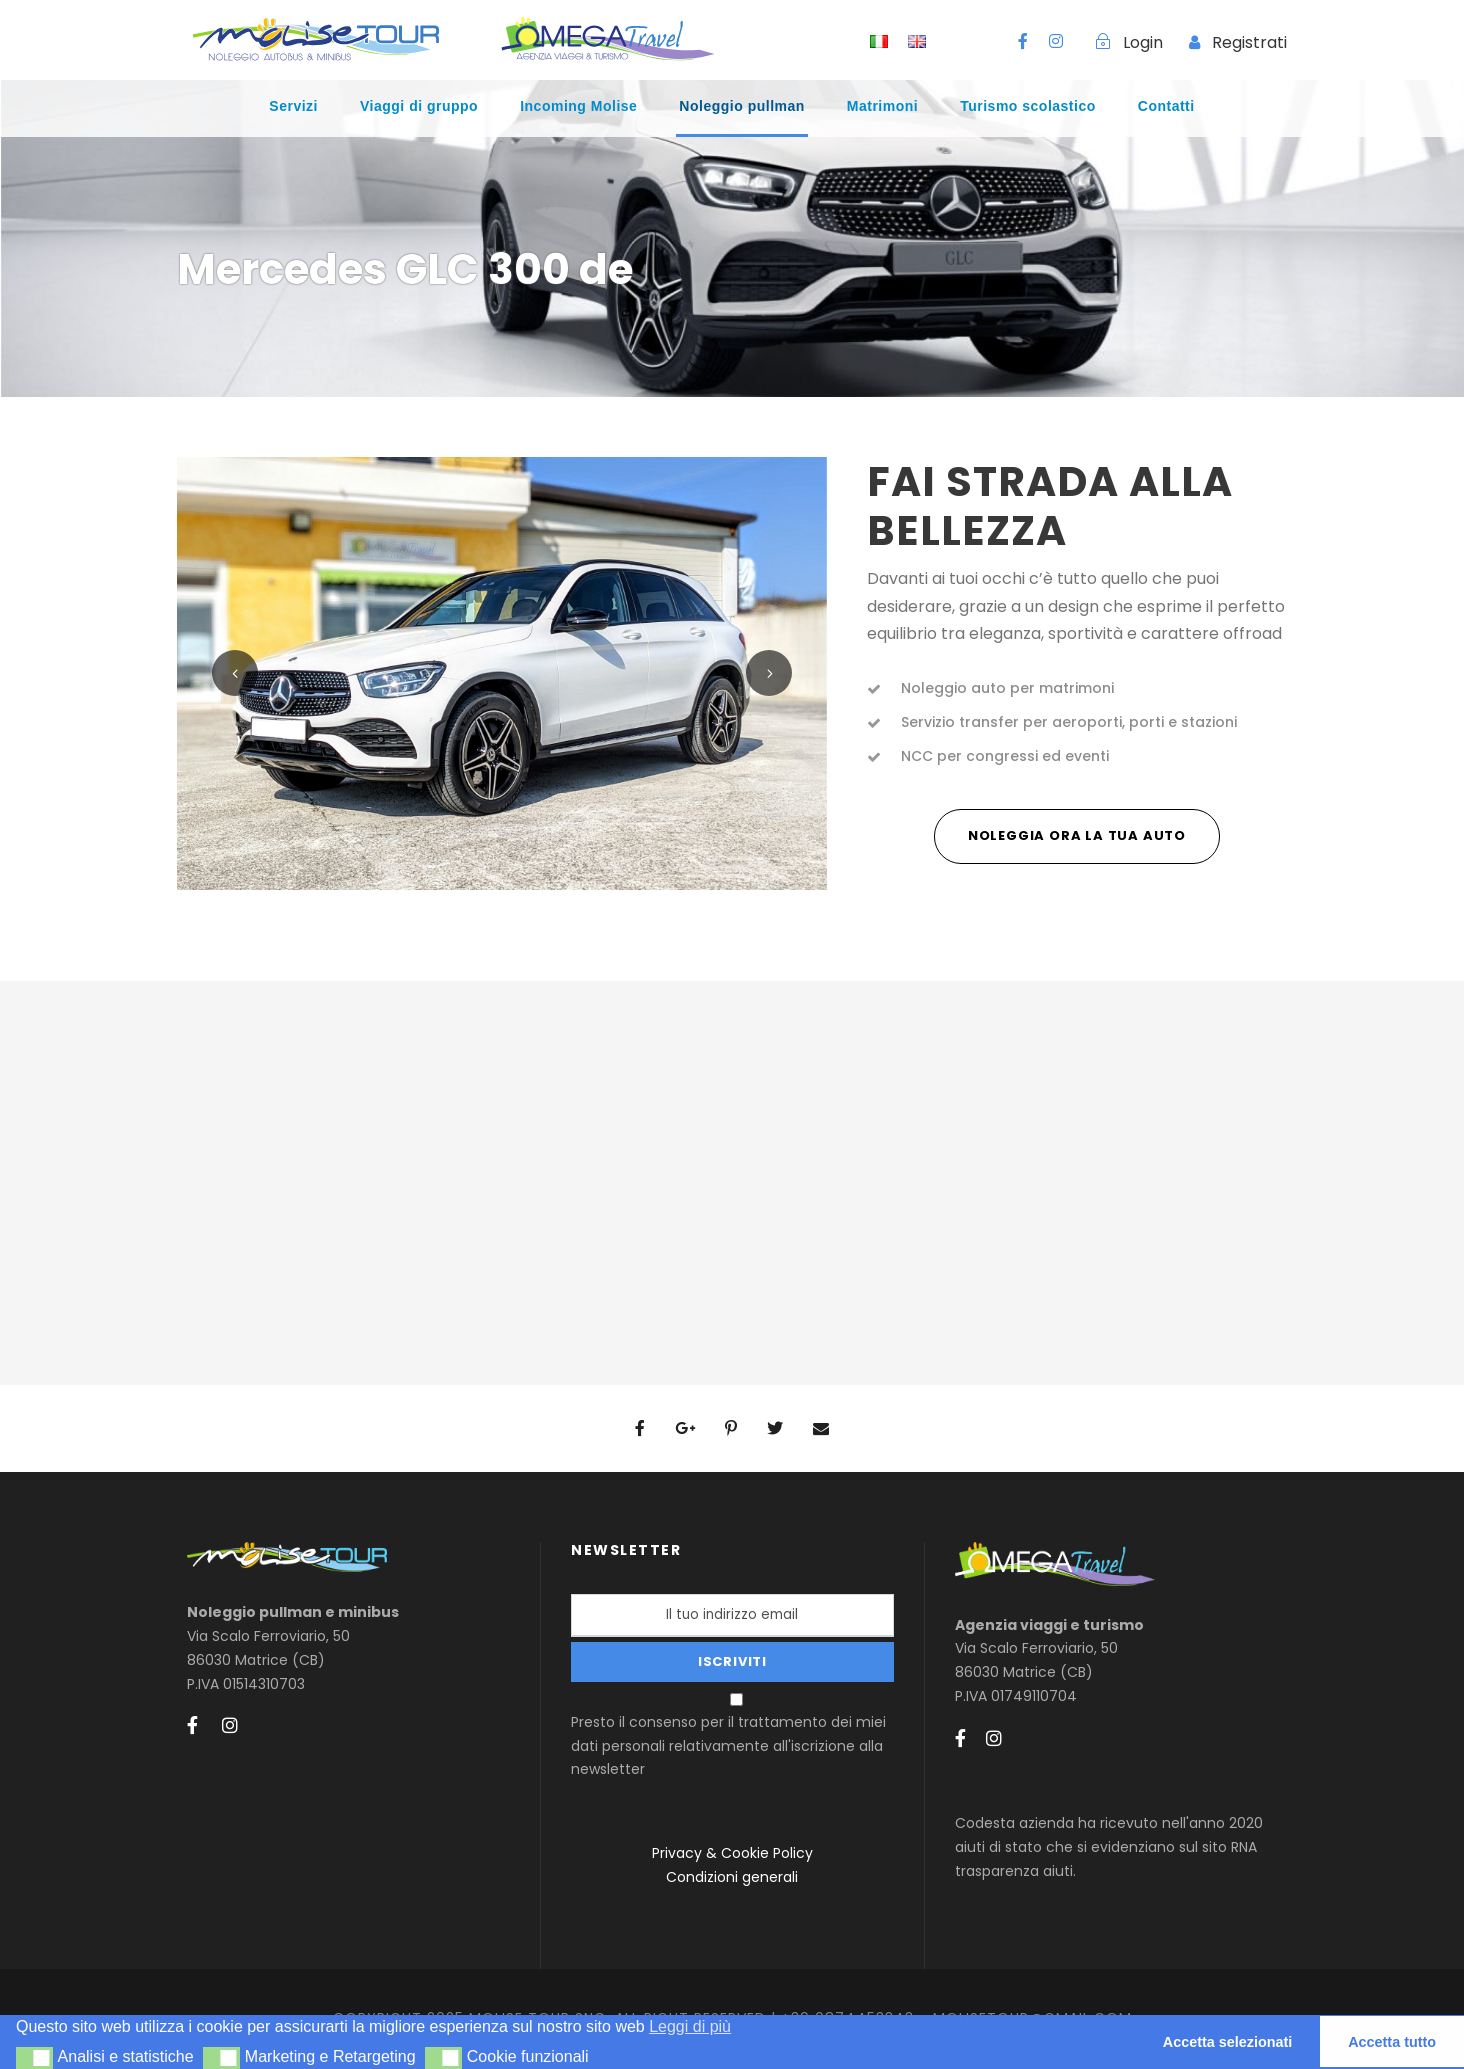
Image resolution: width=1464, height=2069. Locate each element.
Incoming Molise (578, 106)
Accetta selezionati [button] (1228, 2042)
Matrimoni (882, 106)
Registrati (1249, 42)
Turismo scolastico (1028, 106)
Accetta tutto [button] (1392, 2042)
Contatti (1166, 106)
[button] (34, 2058)
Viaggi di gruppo (419, 106)
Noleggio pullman (741, 106)
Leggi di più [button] (690, 2026)
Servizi (293, 106)
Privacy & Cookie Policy (732, 1853)
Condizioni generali (732, 1877)
